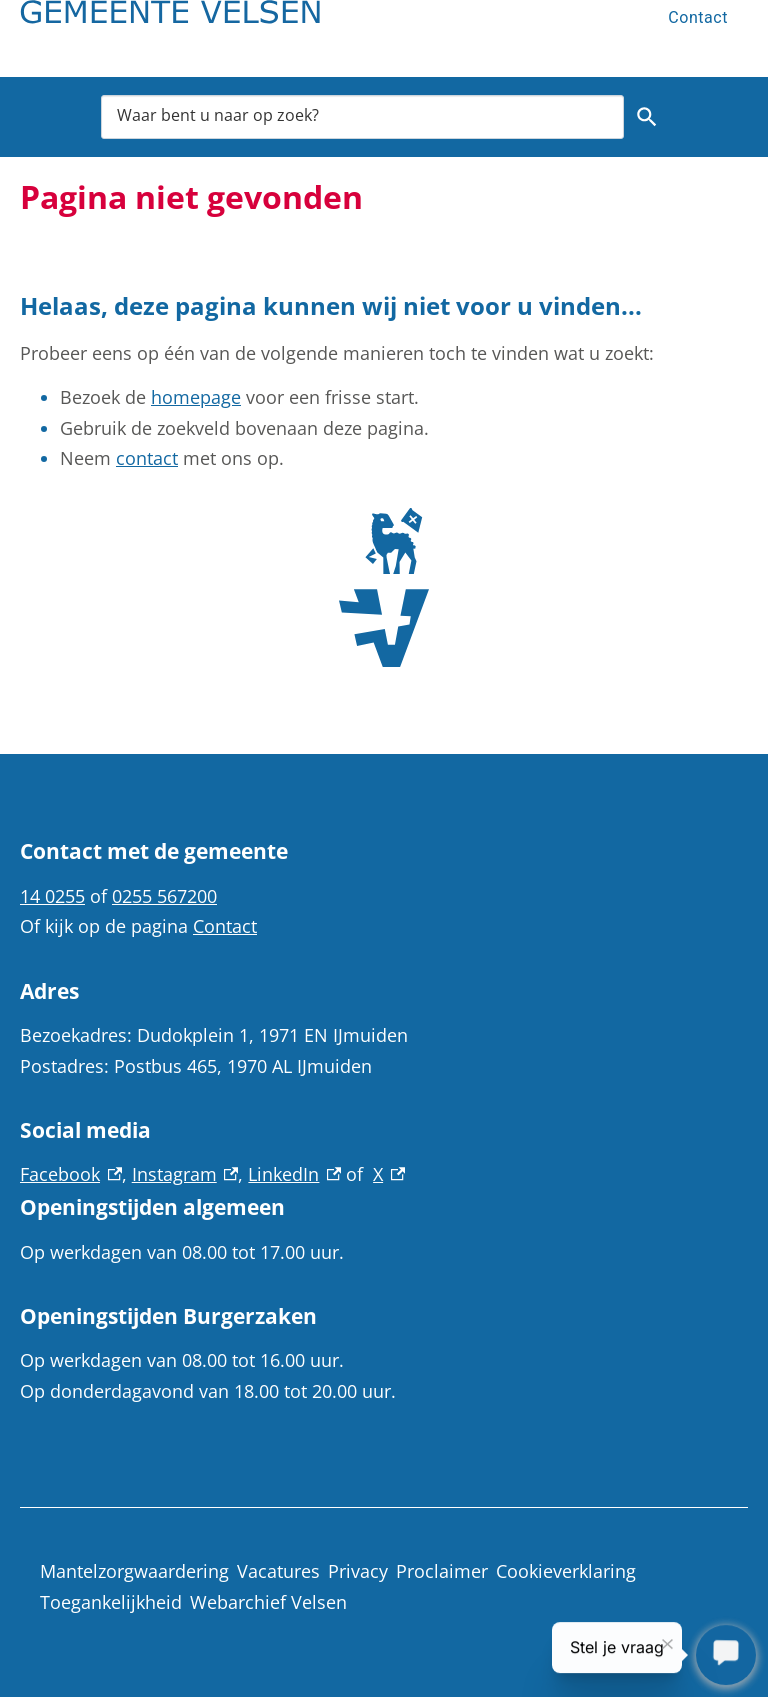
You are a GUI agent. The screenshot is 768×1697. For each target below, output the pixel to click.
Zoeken (643, 117)
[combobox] (362, 116)
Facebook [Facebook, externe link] (71, 1174)
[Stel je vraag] (726, 1656)
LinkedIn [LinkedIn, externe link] (294, 1174)
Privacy (358, 1571)
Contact (698, 17)
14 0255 (52, 896)
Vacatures (278, 1571)
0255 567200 (164, 896)
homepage (196, 397)
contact (147, 458)
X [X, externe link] (389, 1174)
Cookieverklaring (566, 1571)
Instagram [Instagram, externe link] (185, 1174)
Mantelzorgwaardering (134, 1571)
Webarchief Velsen (268, 1602)
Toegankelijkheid (111, 1602)
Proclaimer (442, 1571)
